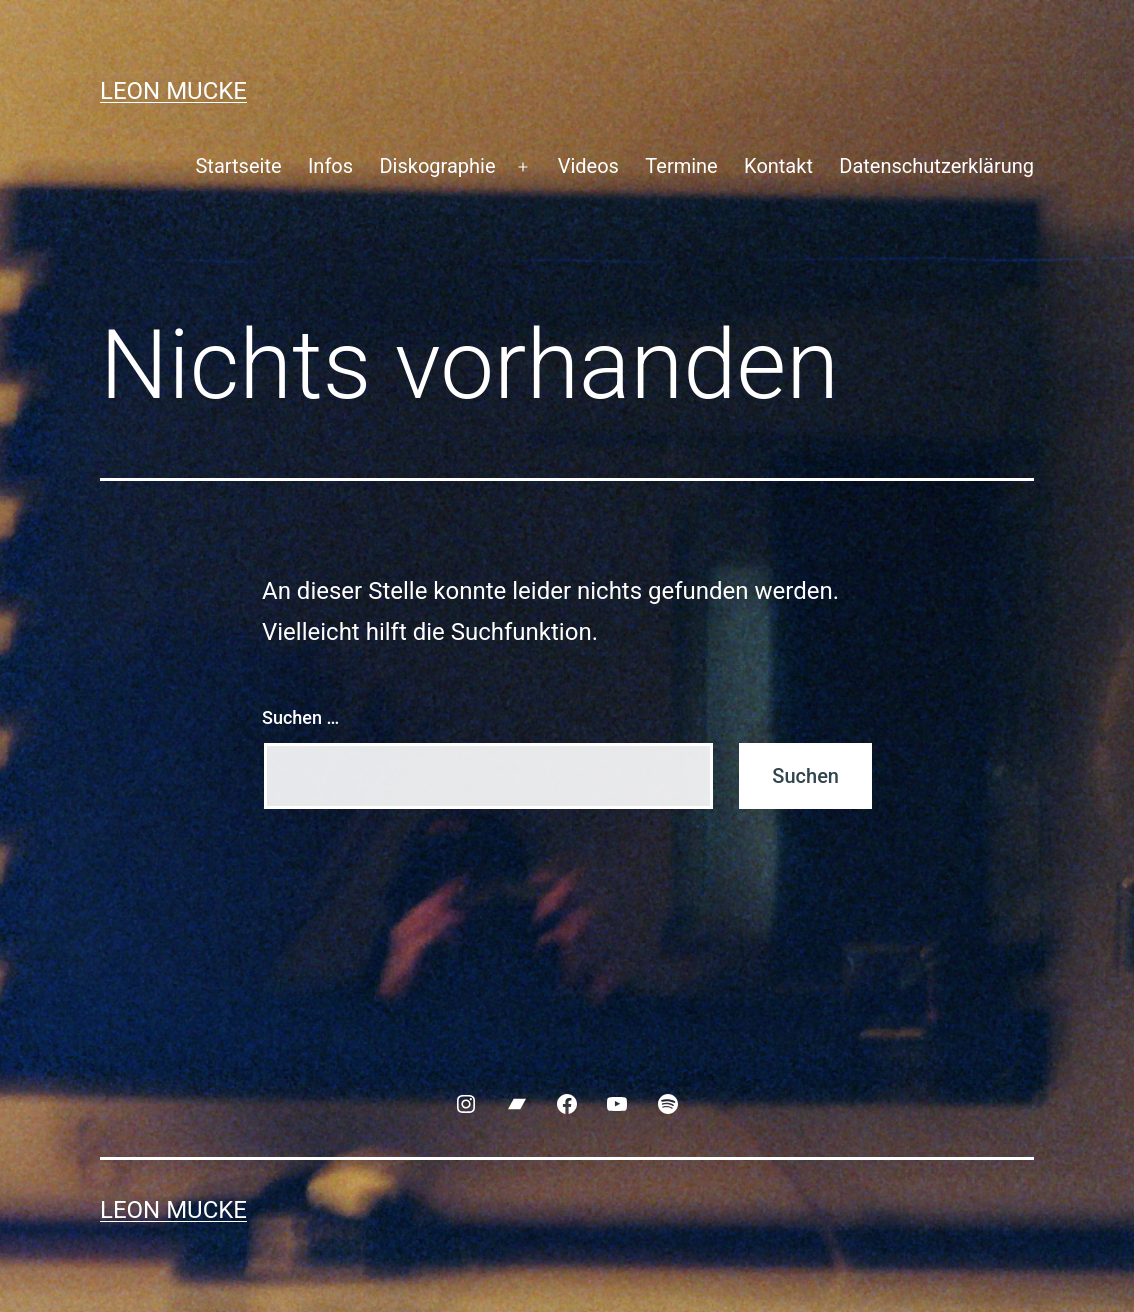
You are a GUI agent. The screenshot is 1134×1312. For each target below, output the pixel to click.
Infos (330, 166)
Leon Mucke (173, 91)
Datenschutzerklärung (936, 166)
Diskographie (437, 166)
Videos (588, 166)
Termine (681, 166)
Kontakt (778, 166)
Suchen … (300, 717)
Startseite (238, 166)
